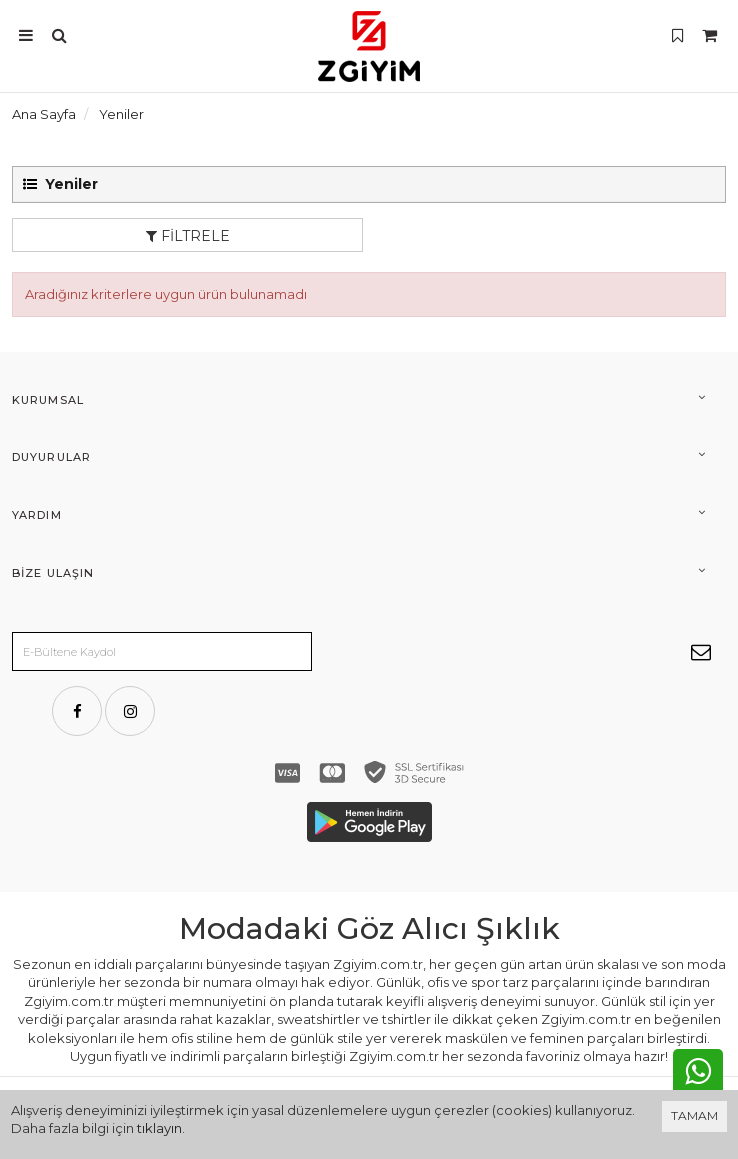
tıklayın (159, 1128)
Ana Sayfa (44, 114)
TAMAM (694, 1115)
